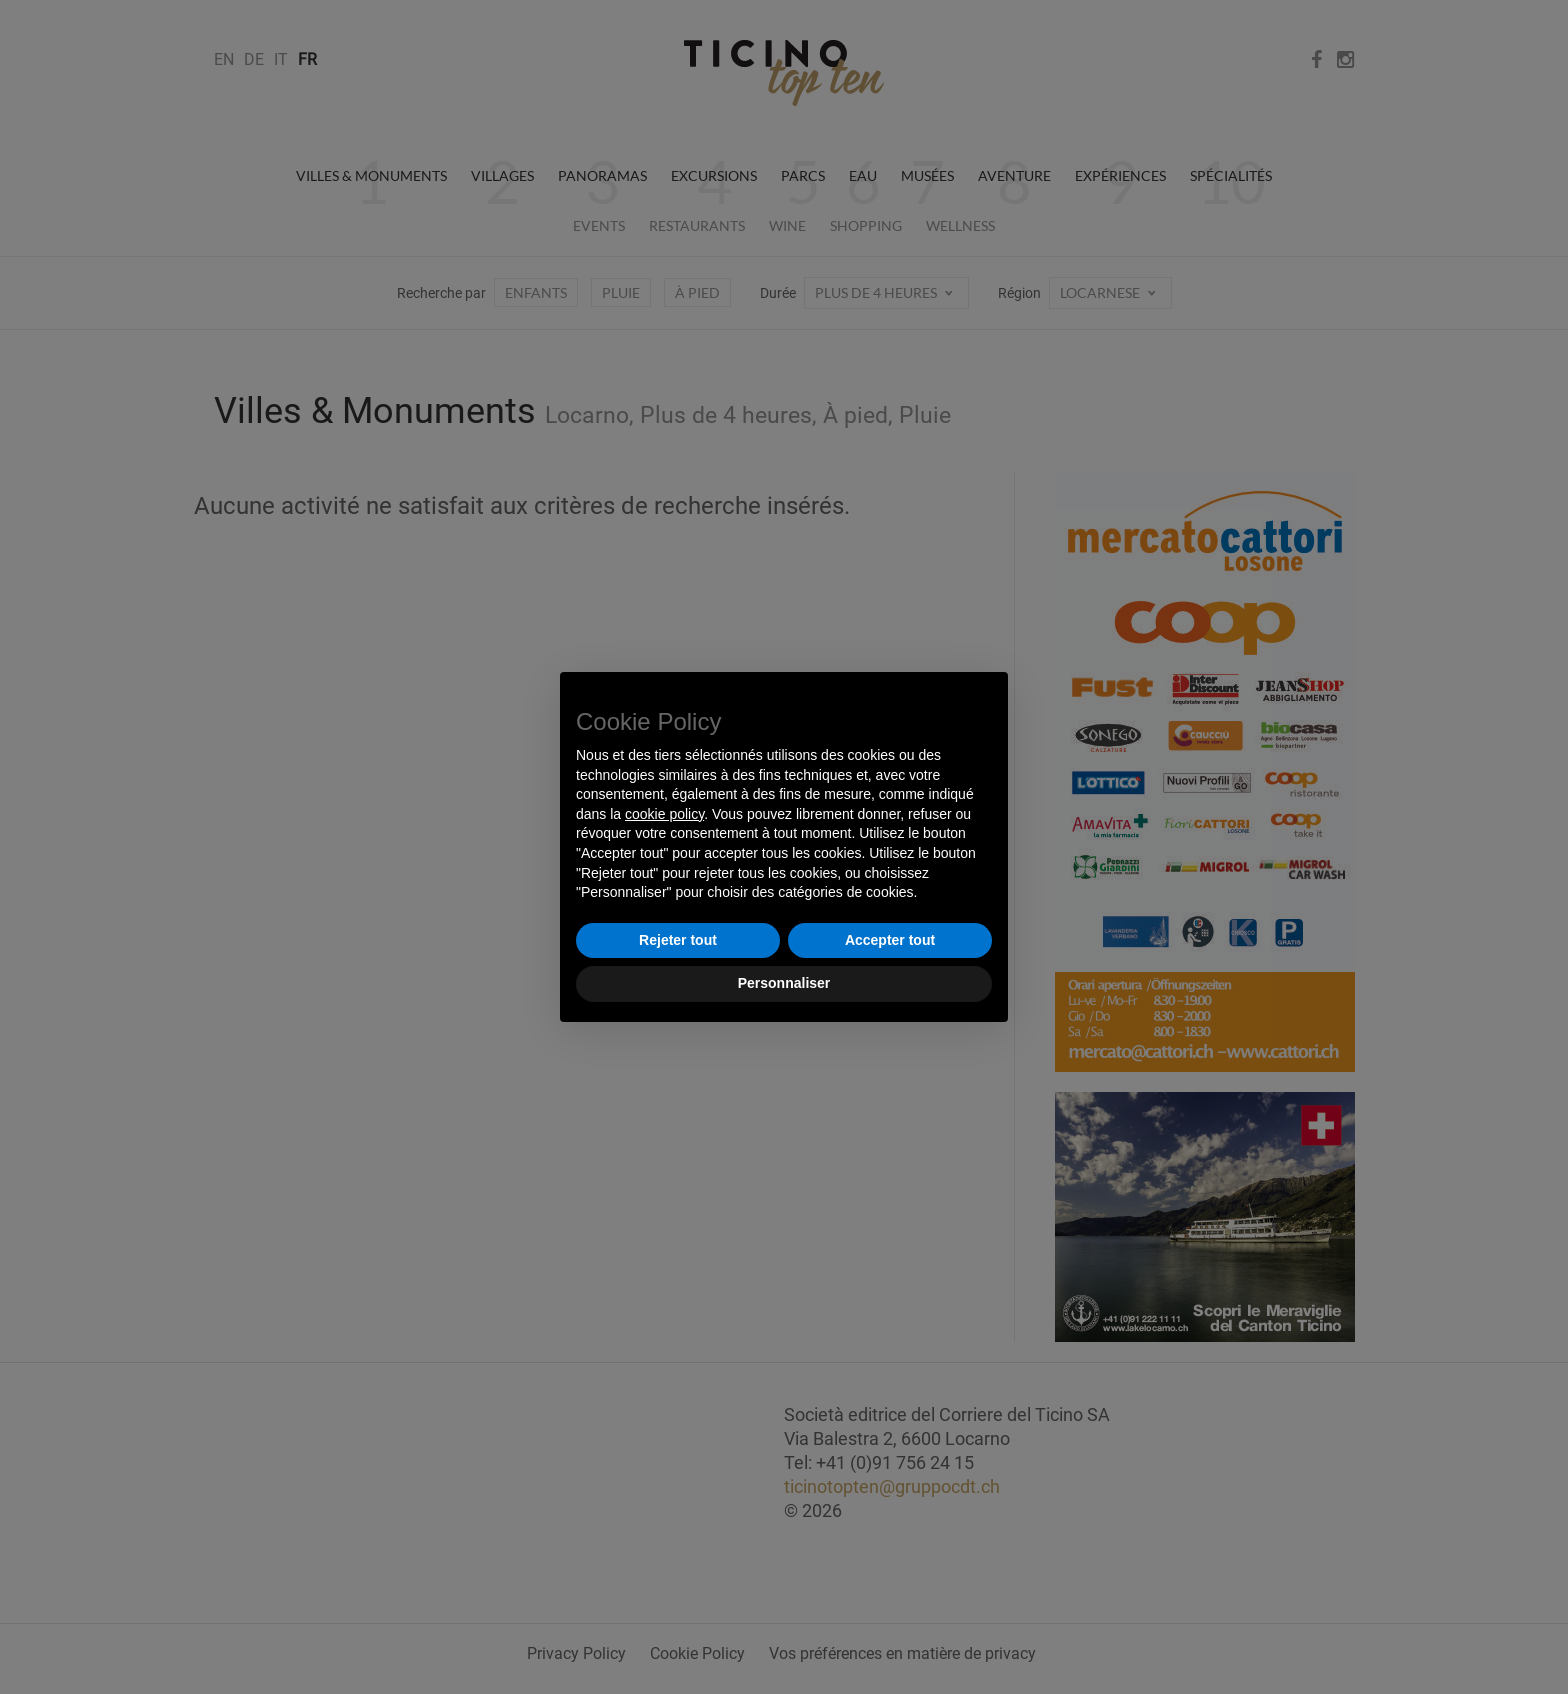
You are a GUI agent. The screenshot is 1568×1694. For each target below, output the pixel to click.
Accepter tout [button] (890, 940)
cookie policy (664, 814)
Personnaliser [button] (784, 983)
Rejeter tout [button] (678, 940)
